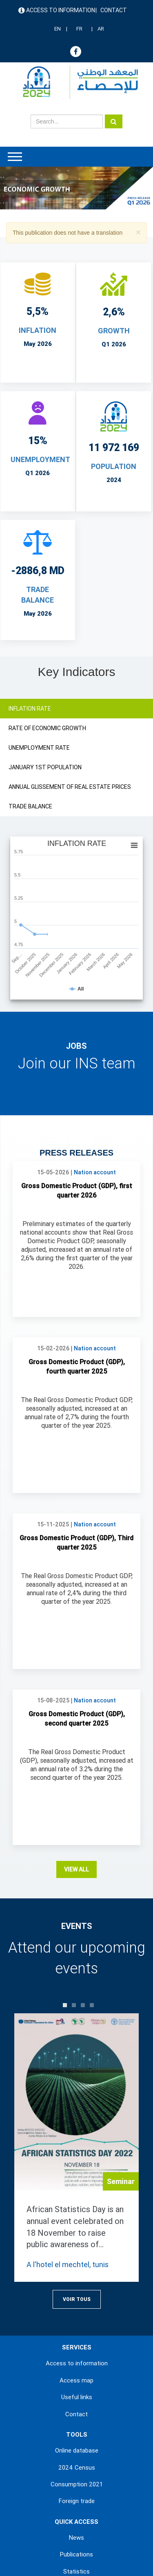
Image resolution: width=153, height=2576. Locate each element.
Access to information (60, 10)
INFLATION (37, 330)
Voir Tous (77, 2136)
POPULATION (113, 466)
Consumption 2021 (77, 2321)
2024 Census (76, 2304)
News (76, 2374)
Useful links (76, 2234)
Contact (113, 10)
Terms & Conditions (74, 2509)
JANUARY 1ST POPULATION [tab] (45, 767)
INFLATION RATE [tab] (30, 708)
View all (76, 1706)
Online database (76, 2287)
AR (101, 29)
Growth (114, 330)
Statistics (76, 2408)
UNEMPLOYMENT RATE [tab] (39, 747)
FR (79, 29)
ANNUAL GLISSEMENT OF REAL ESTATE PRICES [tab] (70, 787)
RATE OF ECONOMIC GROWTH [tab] (47, 728)
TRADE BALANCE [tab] (30, 806)
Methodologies (76, 2425)
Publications (76, 2391)
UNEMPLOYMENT (40, 459)
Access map (76, 2217)
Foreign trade (77, 2338)
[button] (138, 232)
